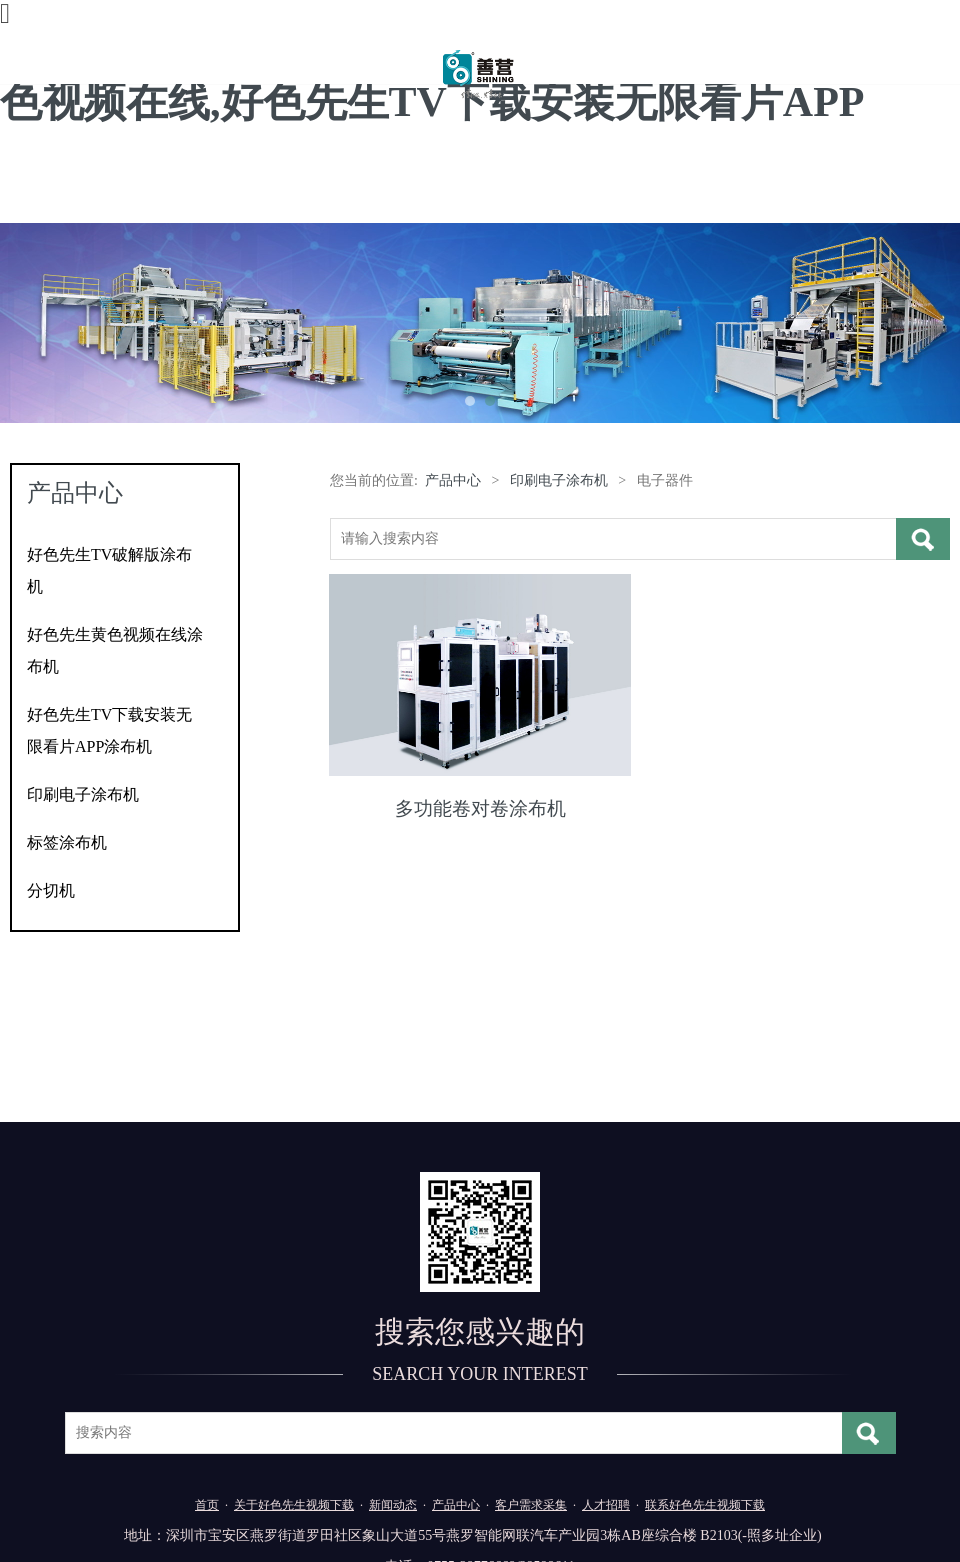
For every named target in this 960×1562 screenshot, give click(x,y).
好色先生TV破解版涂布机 (109, 570)
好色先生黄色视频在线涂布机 (115, 650)
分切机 (51, 890)
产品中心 (453, 480)
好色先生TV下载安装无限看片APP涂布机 (109, 730)
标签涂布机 (67, 842)
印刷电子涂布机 (83, 794)
